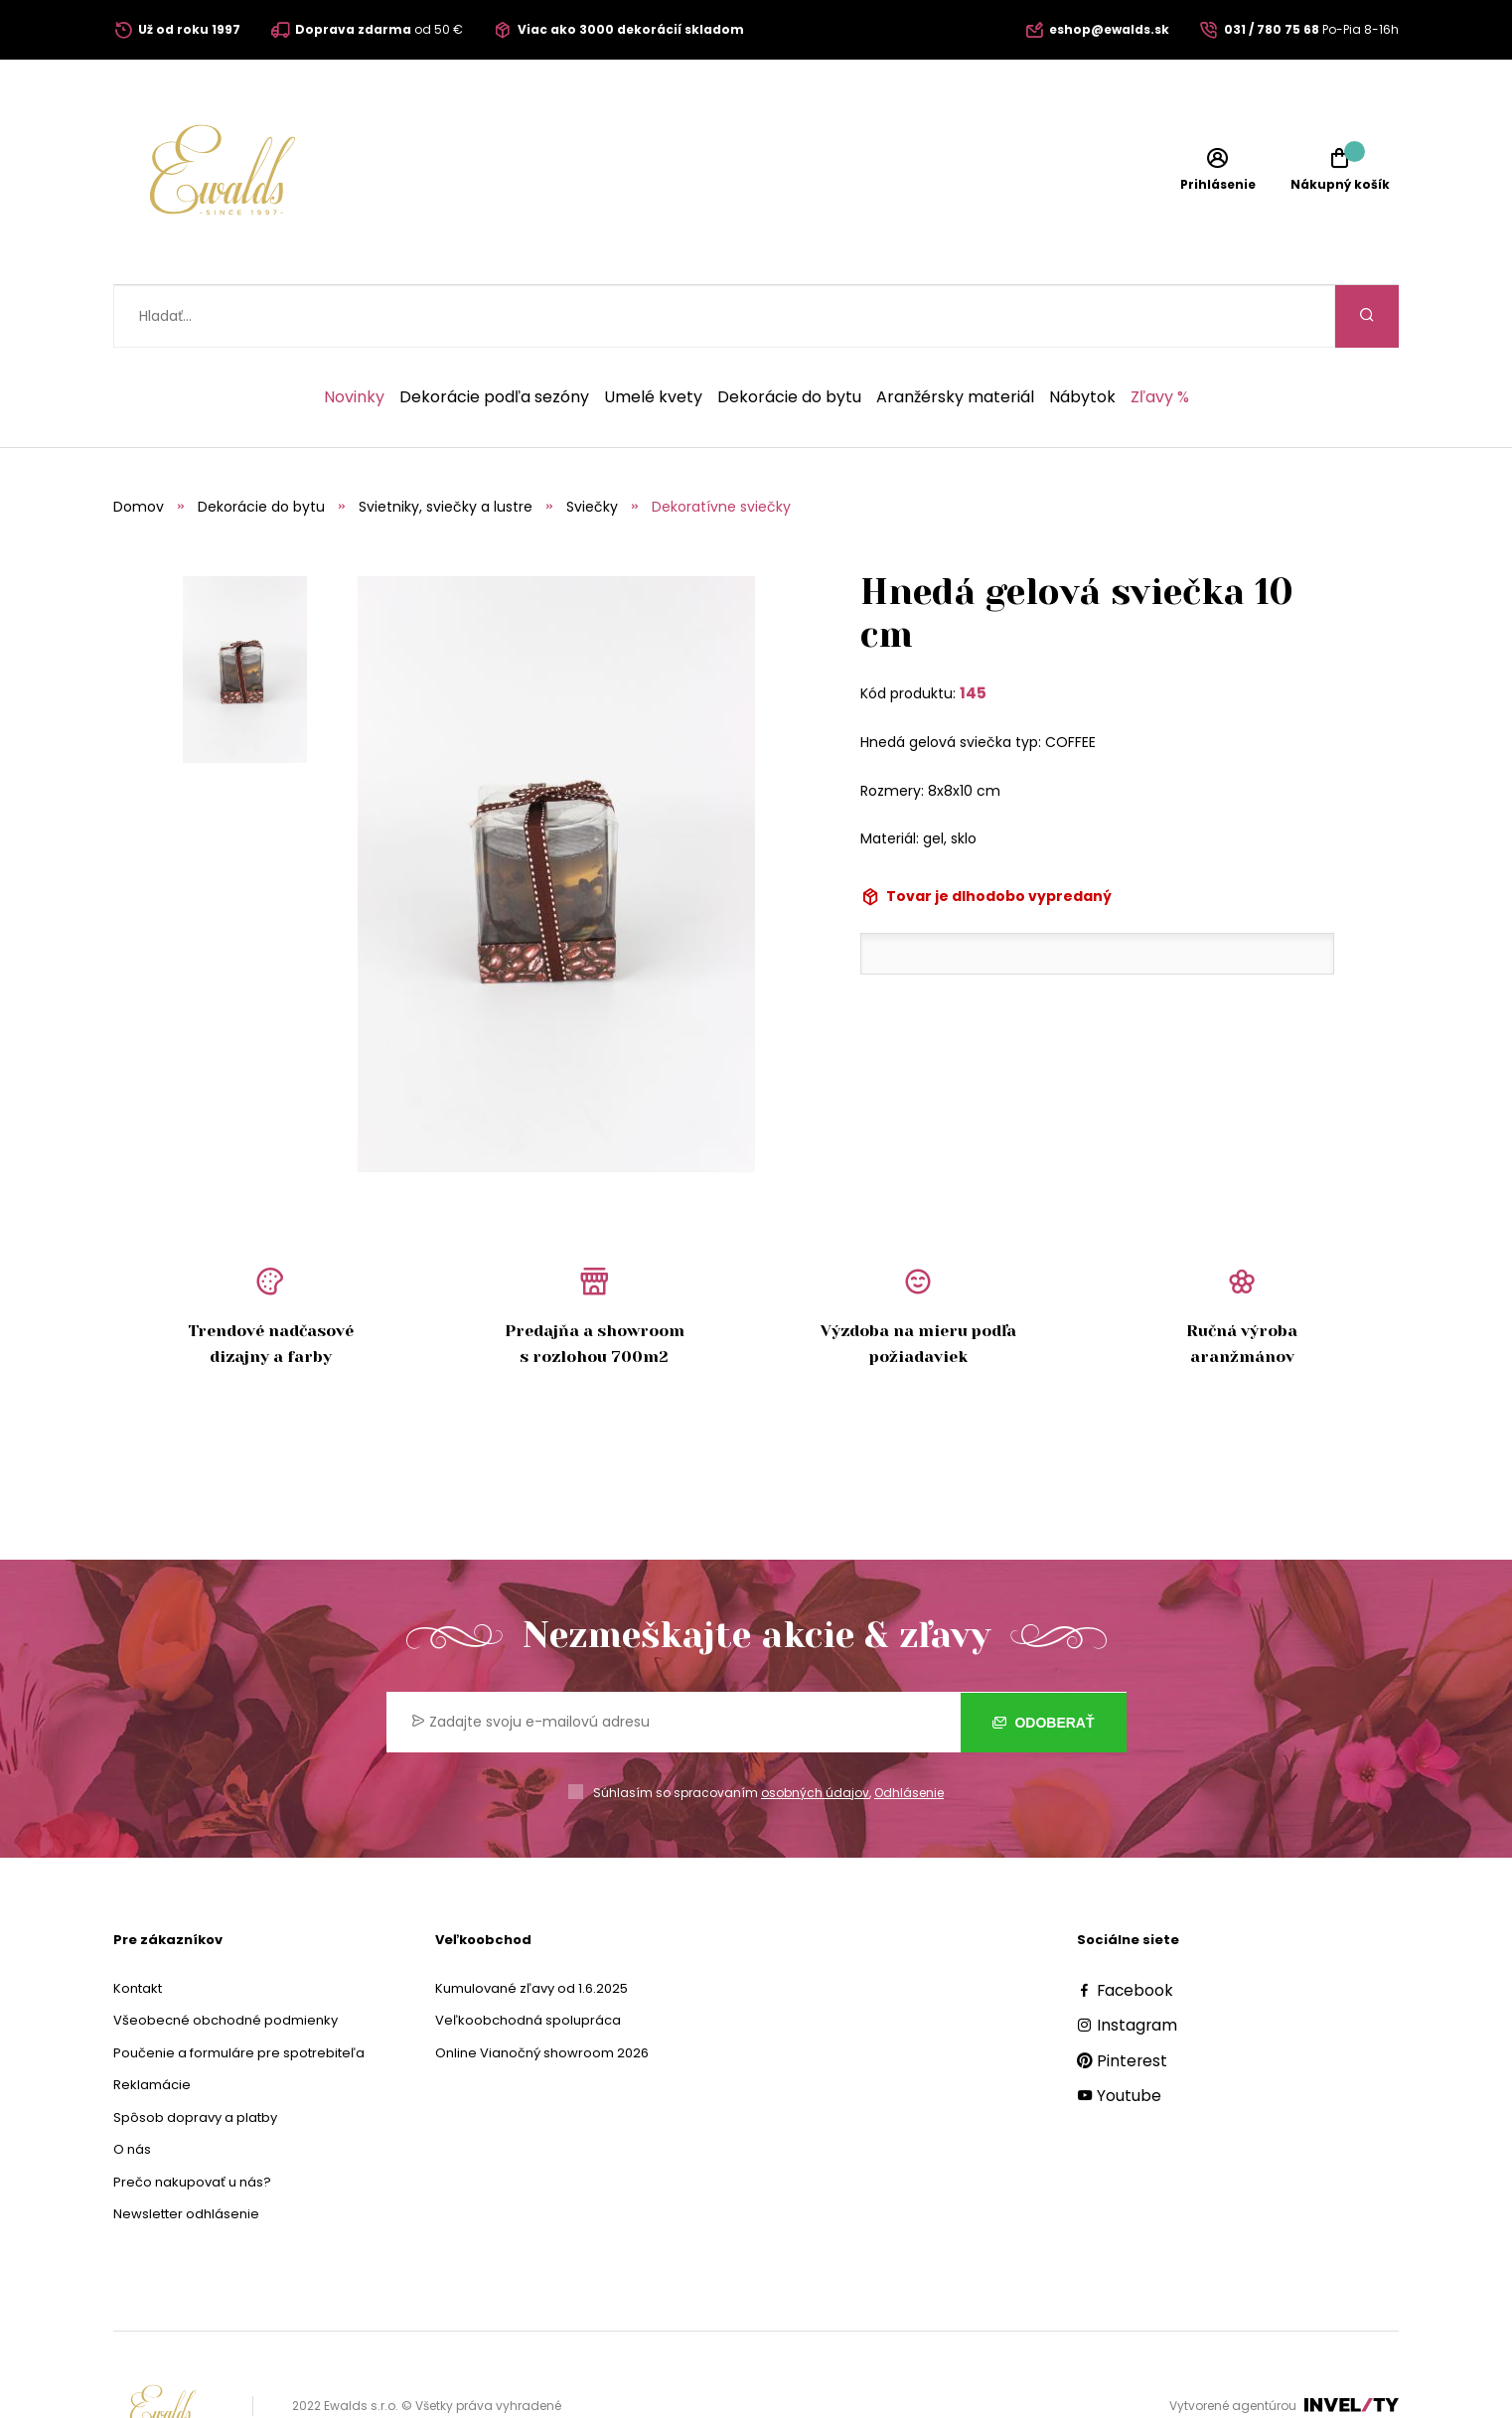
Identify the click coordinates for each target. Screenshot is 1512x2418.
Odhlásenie (909, 1730)
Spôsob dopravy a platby (195, 2054)
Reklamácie (152, 2022)
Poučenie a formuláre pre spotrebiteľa (239, 1990)
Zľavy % (1160, 335)
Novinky (354, 335)
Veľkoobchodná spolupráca (528, 1957)
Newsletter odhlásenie (186, 2151)
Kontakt (137, 1925)
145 (973, 630)
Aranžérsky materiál (955, 335)
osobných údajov (815, 1730)
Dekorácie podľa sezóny (494, 335)
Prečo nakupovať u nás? (192, 2119)
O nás (132, 2086)
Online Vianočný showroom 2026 (542, 1990)
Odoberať (1043, 1659)
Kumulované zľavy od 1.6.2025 (531, 1925)
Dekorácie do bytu (789, 335)
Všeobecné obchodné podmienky (225, 1957)
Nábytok (1082, 335)
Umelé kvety (653, 335)
